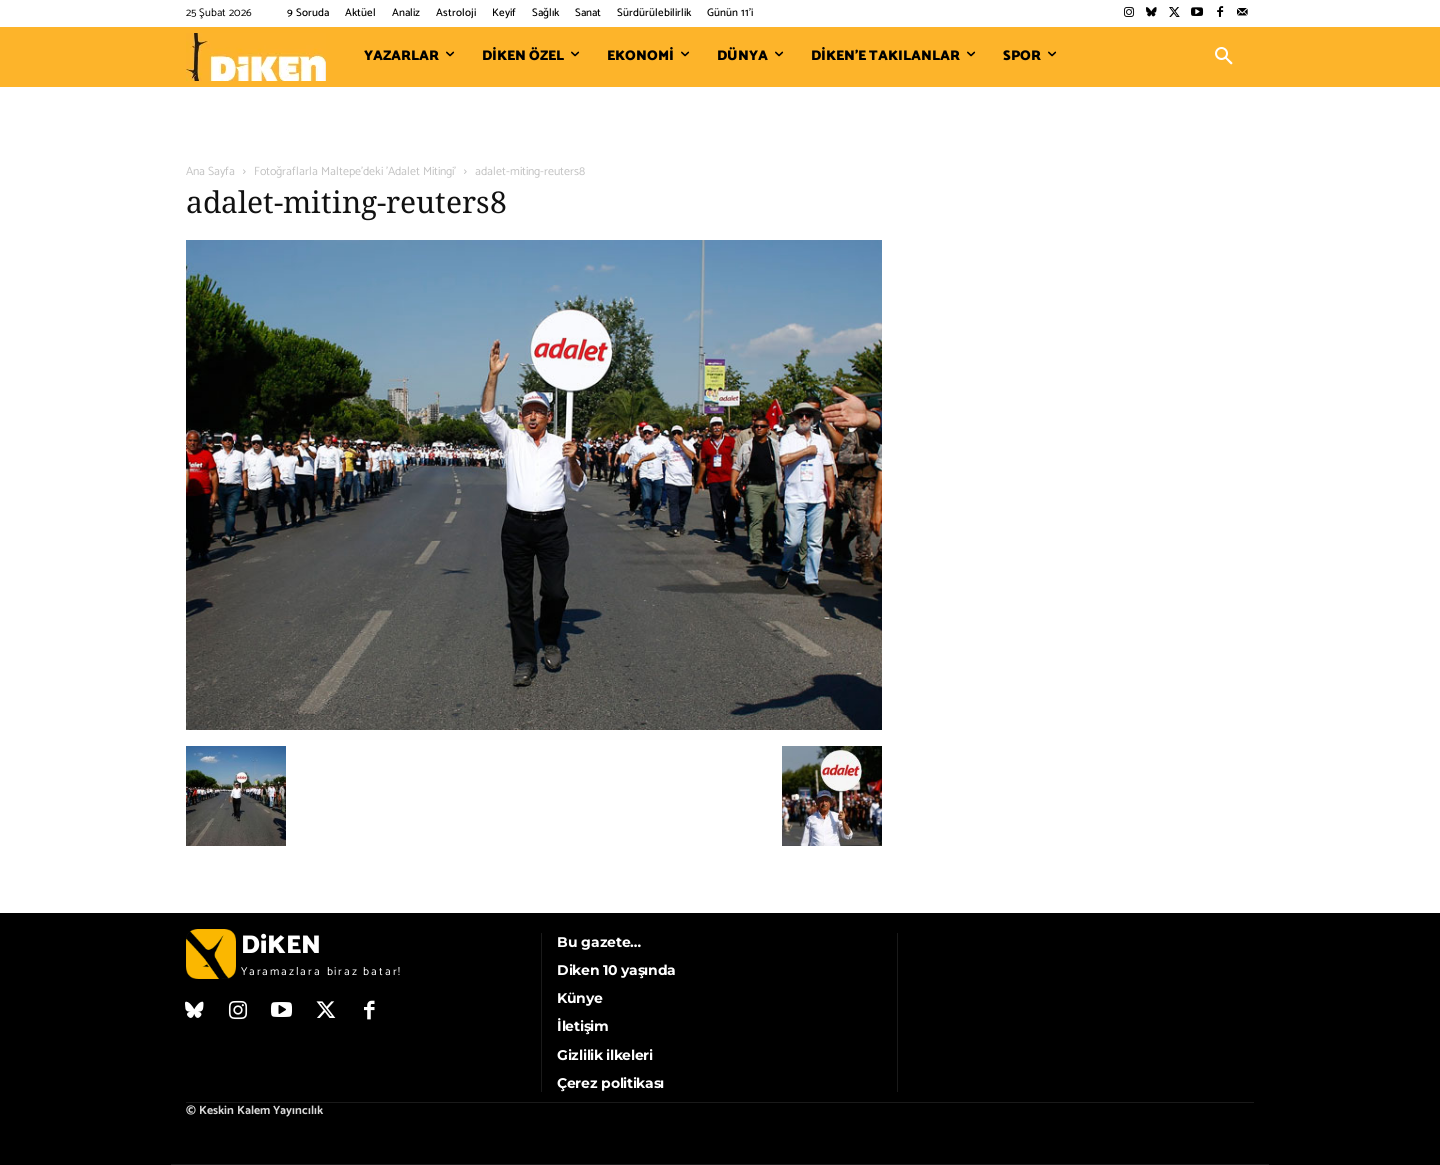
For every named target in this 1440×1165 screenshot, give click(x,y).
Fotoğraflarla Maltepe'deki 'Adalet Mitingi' (355, 171)
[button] (1224, 57)
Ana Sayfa (210, 171)
